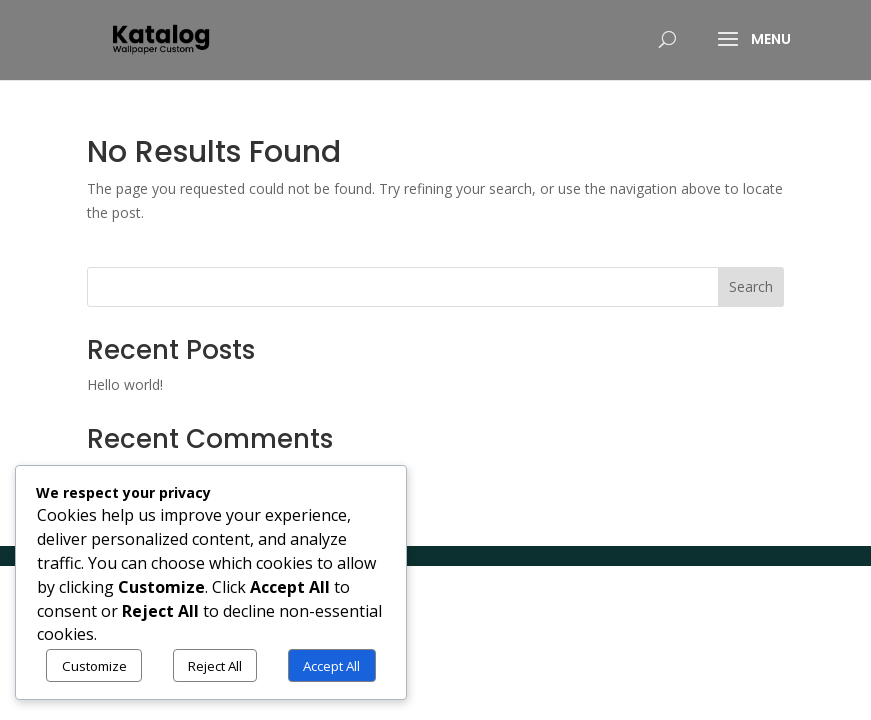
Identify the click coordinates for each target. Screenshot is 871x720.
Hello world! (125, 384)
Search (751, 286)
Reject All (215, 666)
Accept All (331, 666)
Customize (94, 666)
